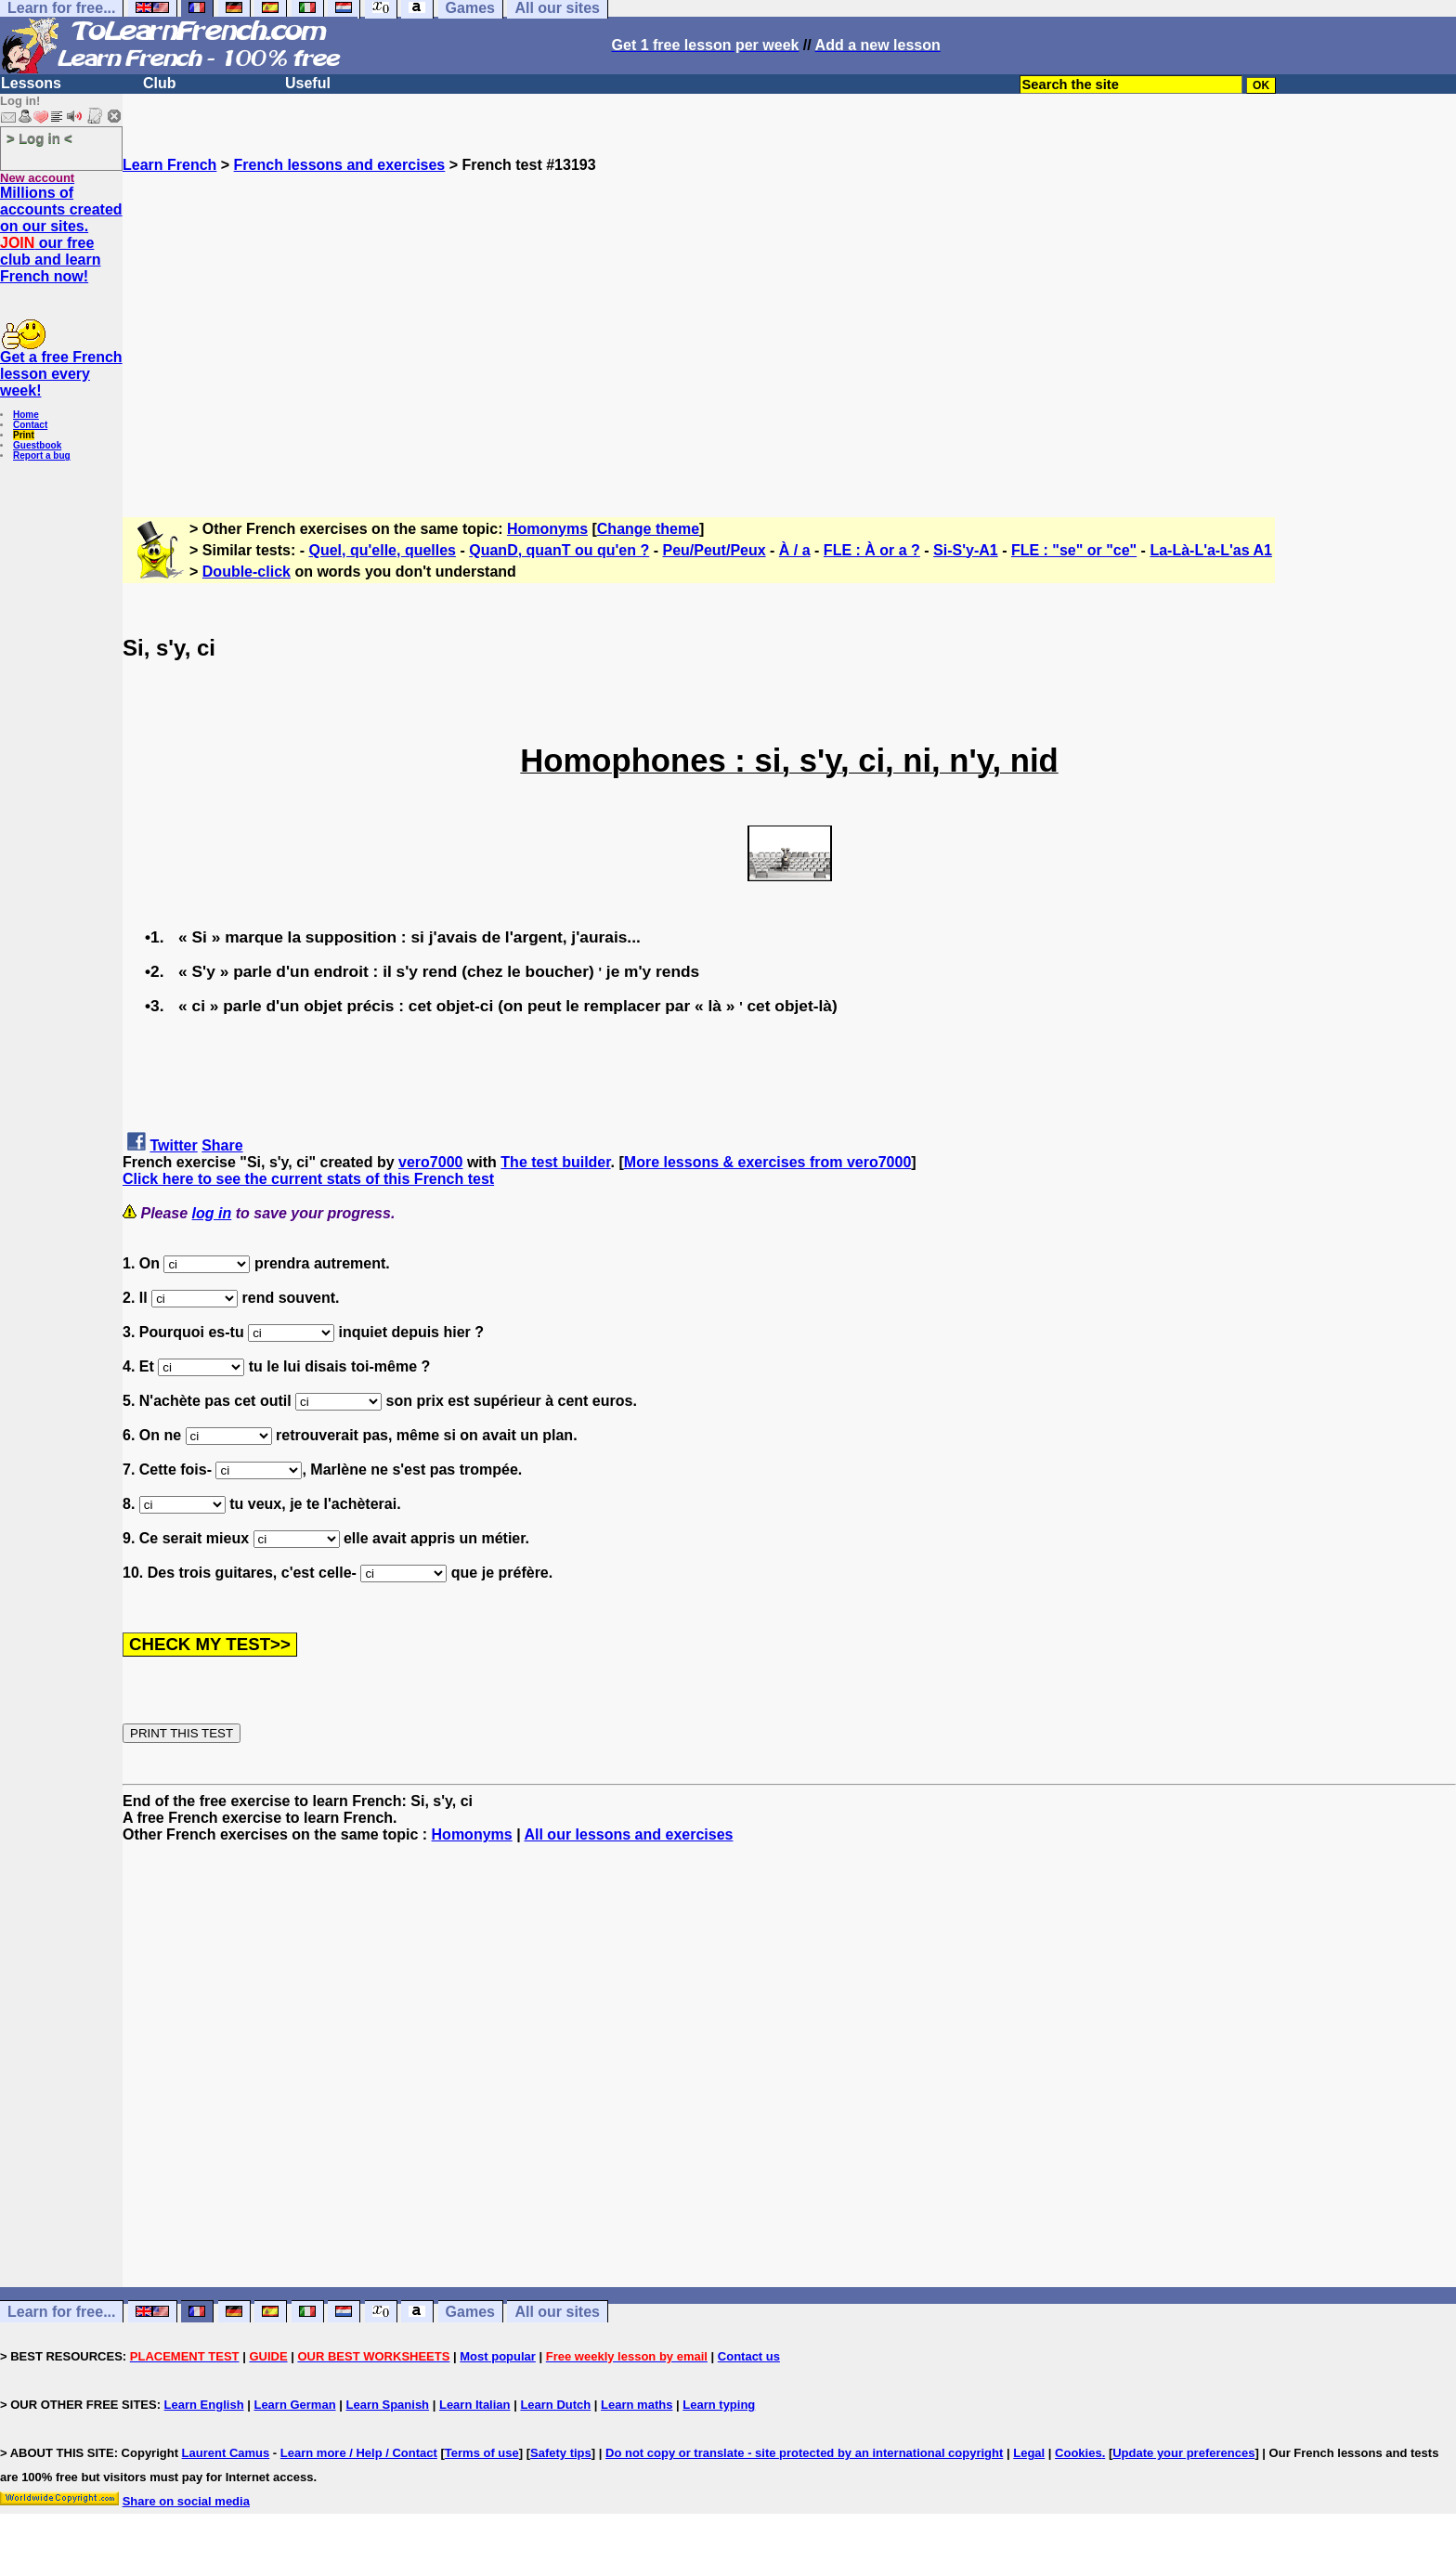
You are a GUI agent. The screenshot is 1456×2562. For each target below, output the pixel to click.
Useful (308, 83)
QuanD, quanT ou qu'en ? (559, 550)
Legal (1029, 2453)
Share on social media (186, 2501)
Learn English (204, 2405)
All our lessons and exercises (628, 1834)
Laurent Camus (226, 2453)
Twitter (173, 1145)
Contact (30, 425)
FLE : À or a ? (872, 550)
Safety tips (561, 2453)
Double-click (246, 571)
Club (159, 83)
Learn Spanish (387, 2405)
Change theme (648, 529)
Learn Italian (475, 2405)
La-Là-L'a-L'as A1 (1210, 550)
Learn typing (718, 2405)
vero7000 (430, 1162)
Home (26, 415)
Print (23, 435)
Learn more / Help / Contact (358, 2453)
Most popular (498, 2356)
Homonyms (547, 529)
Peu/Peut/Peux (713, 550)
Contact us (749, 2356)
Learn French (169, 165)
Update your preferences (1183, 2453)
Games (470, 2312)
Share (222, 1145)
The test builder (555, 1162)
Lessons (31, 83)
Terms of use (482, 2453)
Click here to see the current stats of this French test (308, 1179)
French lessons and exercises (340, 165)
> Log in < (39, 138)
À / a (795, 550)
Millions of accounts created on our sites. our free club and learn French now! (61, 234)
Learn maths (636, 2405)
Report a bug (42, 455)
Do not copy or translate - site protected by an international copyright (804, 2453)
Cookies (1078, 2453)
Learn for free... (61, 2312)
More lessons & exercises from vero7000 (768, 1162)
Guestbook (37, 445)
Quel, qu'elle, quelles (383, 550)
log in (212, 1213)
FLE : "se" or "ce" (1074, 550)
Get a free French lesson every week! (61, 373)
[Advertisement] (789, 337)
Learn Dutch (555, 2405)
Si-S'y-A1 (965, 550)
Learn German (294, 2405)
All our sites (557, 2312)
